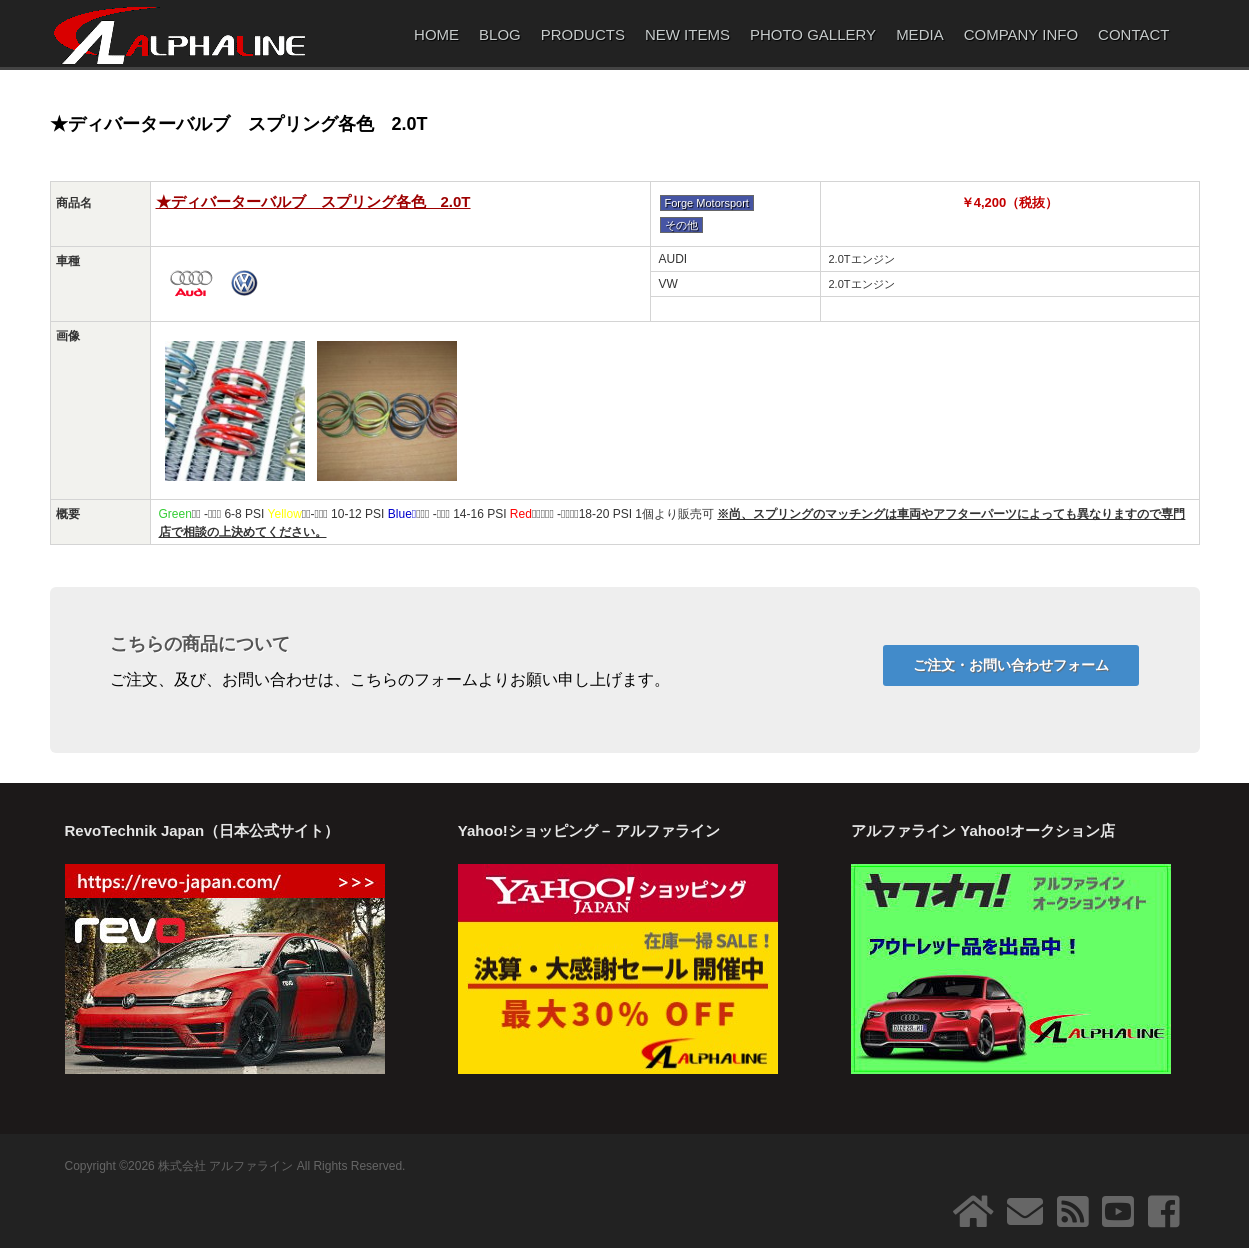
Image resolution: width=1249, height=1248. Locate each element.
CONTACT (1133, 34)
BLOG (500, 34)
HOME (436, 34)
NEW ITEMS (687, 34)
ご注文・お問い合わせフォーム (1011, 665)
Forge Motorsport (707, 203)
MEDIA (920, 34)
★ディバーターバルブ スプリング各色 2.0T (313, 201)
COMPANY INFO (1021, 34)
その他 (681, 225)
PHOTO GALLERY (813, 34)
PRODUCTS (583, 34)
